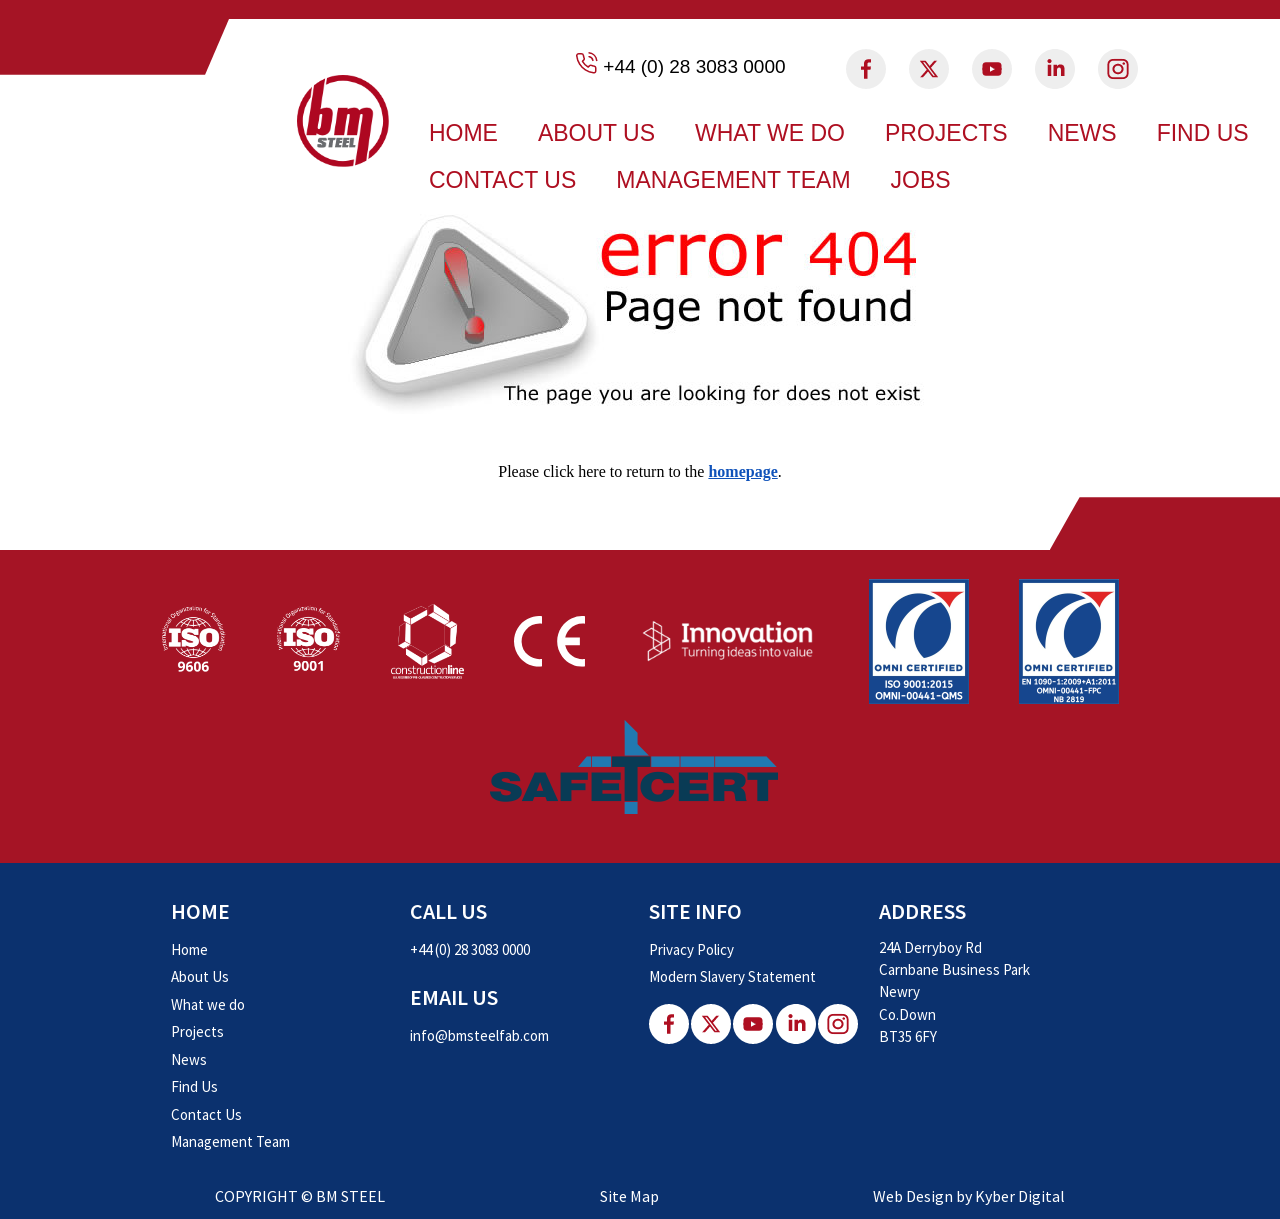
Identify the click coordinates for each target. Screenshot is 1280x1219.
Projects (946, 133)
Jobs (921, 180)
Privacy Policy (691, 949)
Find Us (1203, 133)
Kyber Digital (1020, 1196)
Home (463, 133)
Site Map (629, 1196)
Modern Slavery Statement (732, 976)
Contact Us (502, 180)
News (1082, 133)
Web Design (913, 1196)
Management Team (733, 180)
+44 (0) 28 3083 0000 (694, 66)
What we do (770, 133)
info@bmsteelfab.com (479, 1035)
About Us (596, 133)
